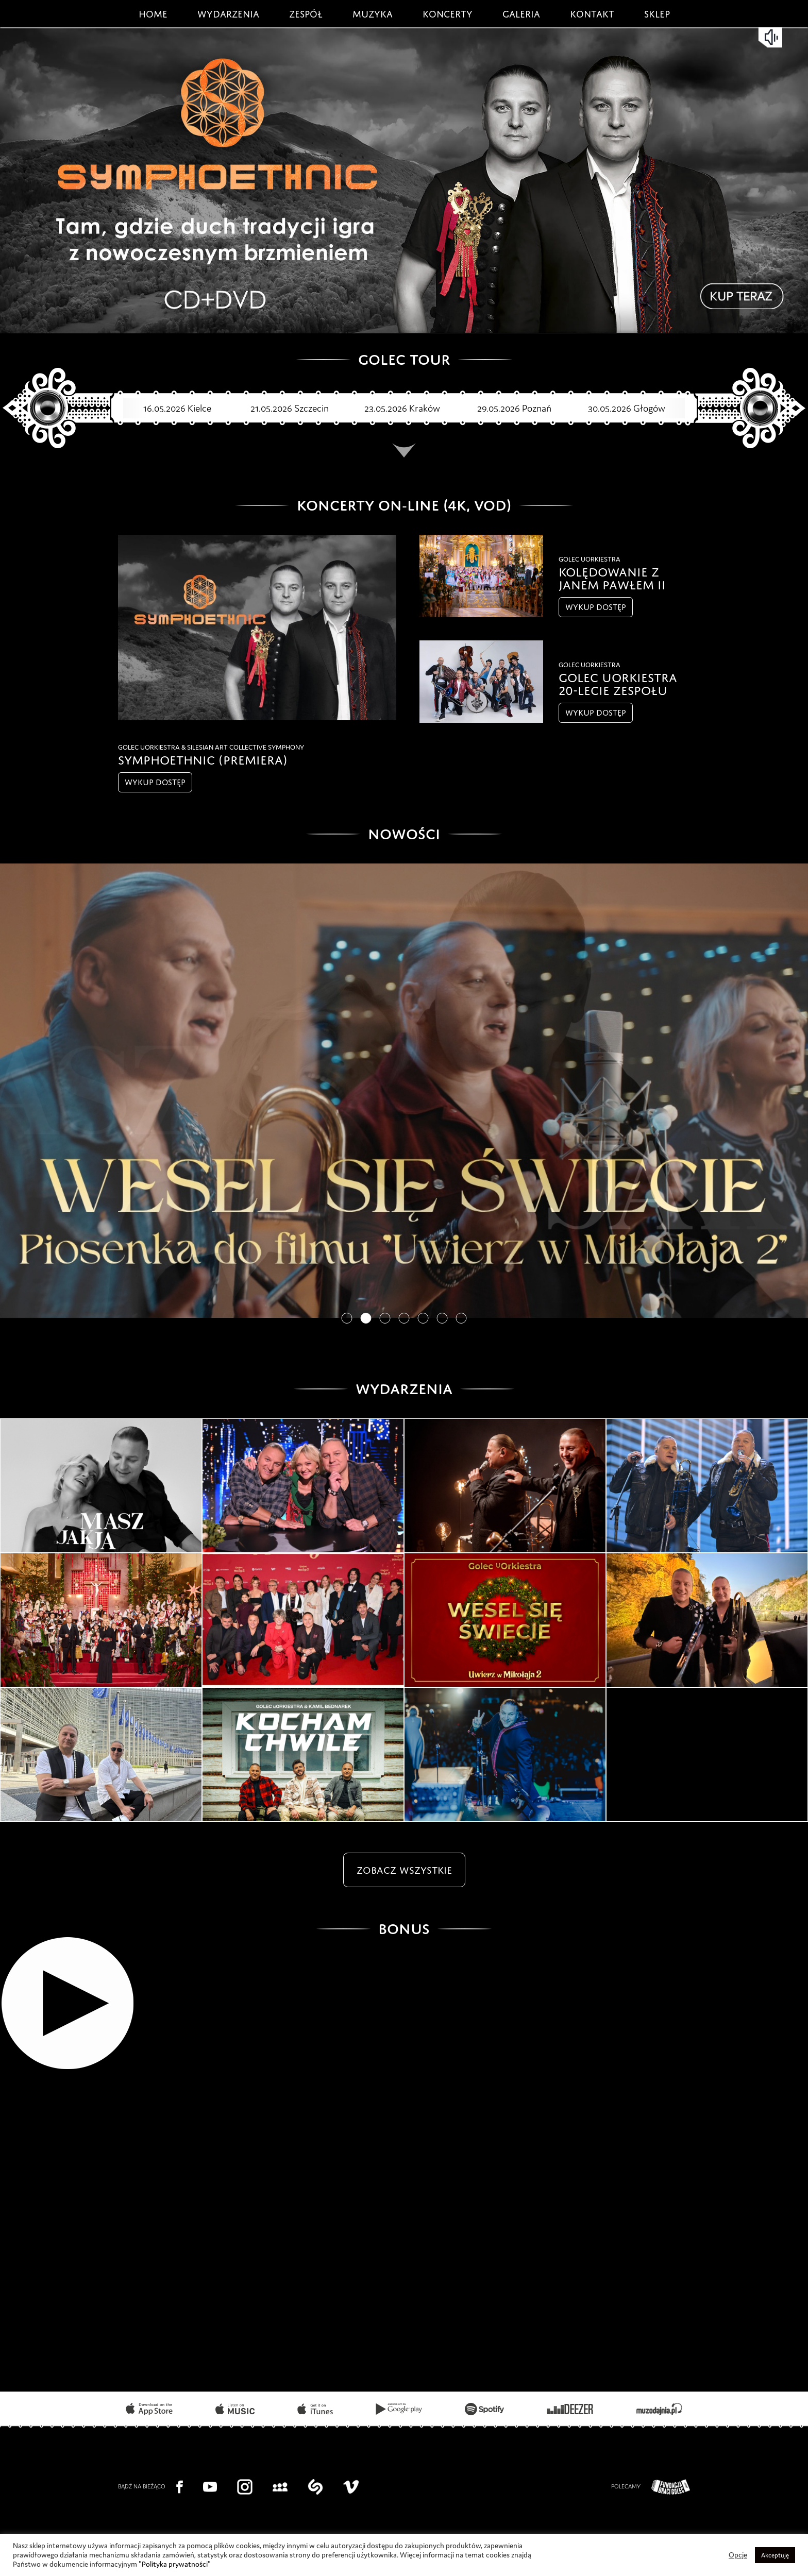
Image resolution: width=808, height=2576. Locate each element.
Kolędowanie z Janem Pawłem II (612, 576)
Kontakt (592, 12)
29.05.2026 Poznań (499, 408)
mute (772, 37)
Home (153, 12)
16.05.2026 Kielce (162, 408)
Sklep (657, 12)
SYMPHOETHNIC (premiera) (203, 758)
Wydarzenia (228, 12)
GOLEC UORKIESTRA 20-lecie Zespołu (618, 682)
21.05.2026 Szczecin (274, 408)
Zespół (306, 12)
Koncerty (448, 12)
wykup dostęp (155, 781)
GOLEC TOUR (404, 357)
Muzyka (372, 12)
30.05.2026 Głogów (611, 408)
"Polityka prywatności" (175, 2564)
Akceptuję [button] (775, 2555)
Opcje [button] (738, 2555)
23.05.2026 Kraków (387, 408)
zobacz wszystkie (404, 1868)
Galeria (521, 12)
